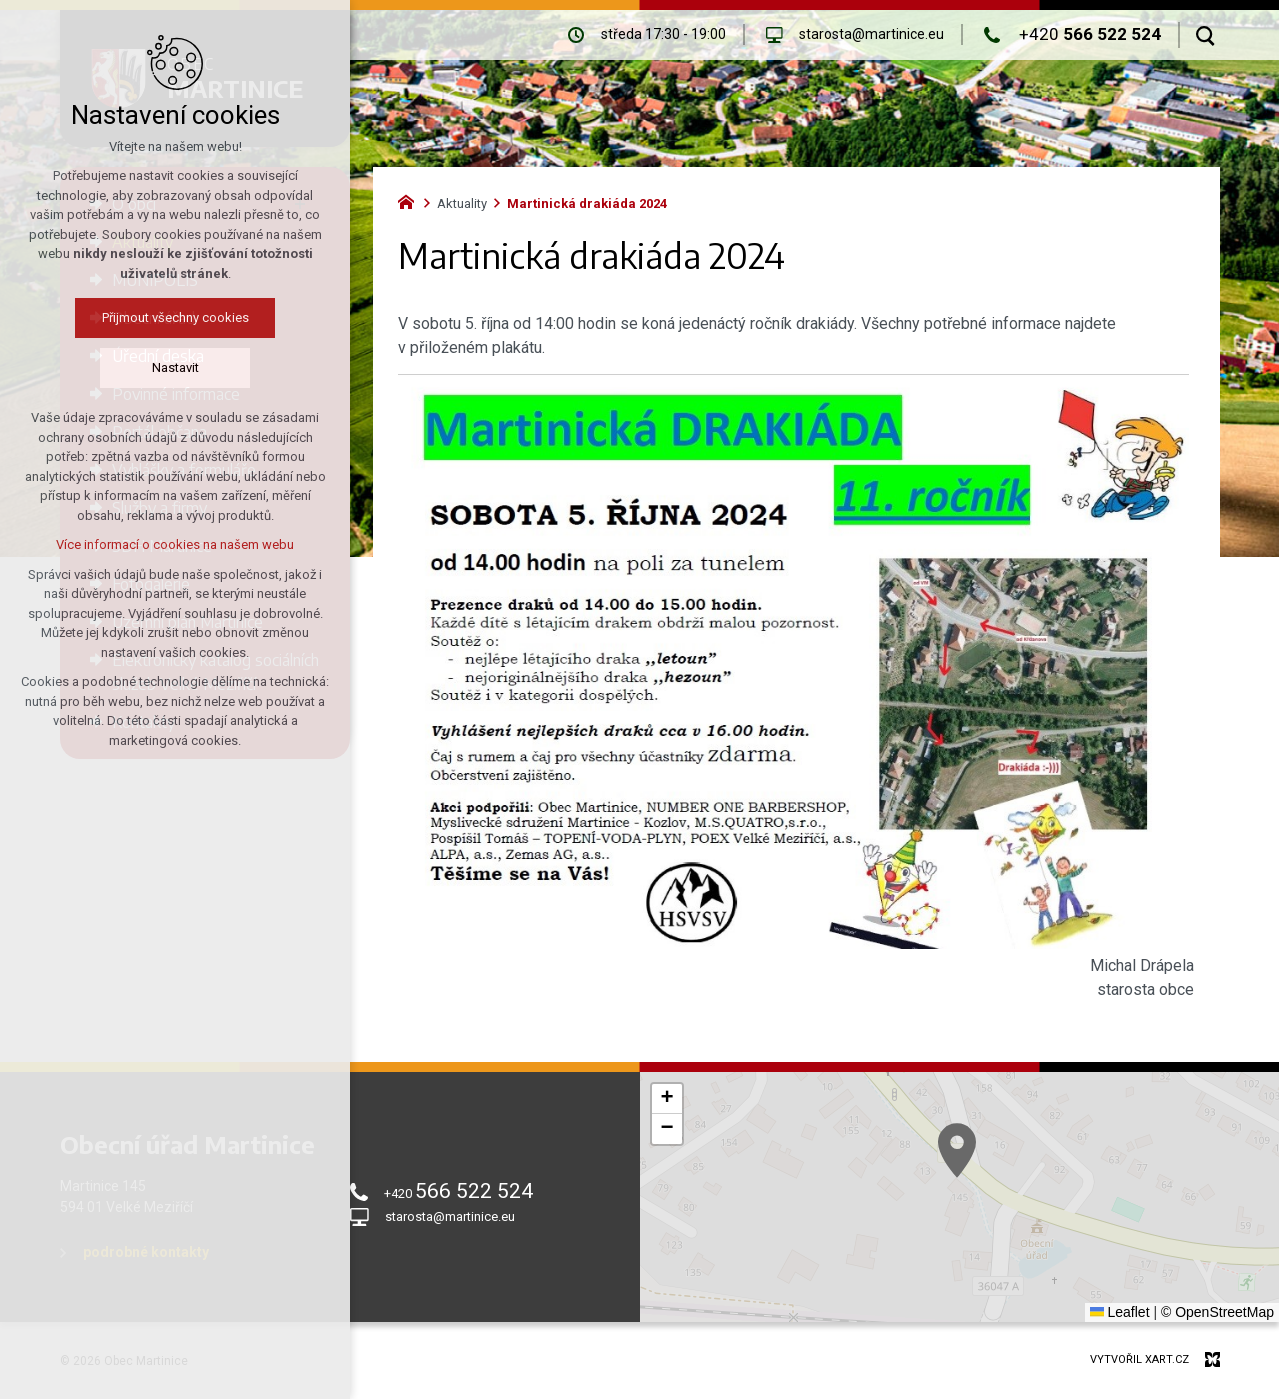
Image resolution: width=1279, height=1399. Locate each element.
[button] (1018, 1192)
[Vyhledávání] (1205, 35)
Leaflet (1120, 1312)
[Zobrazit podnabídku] (300, 204)
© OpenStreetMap (1217, 1312)
